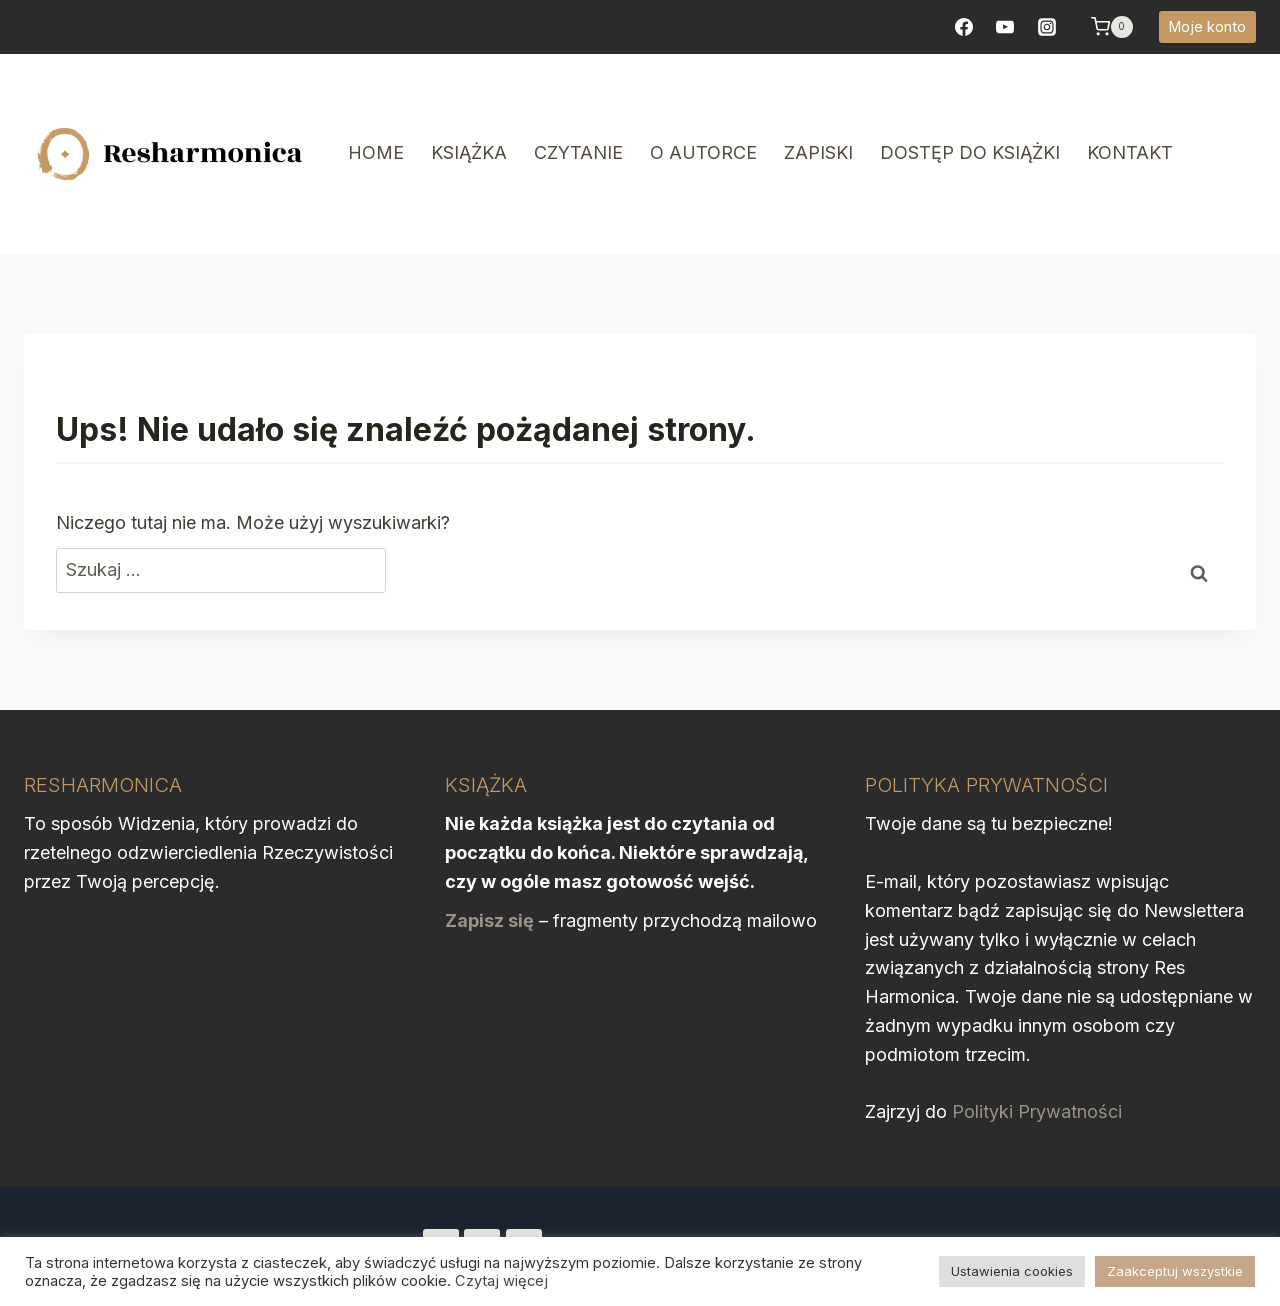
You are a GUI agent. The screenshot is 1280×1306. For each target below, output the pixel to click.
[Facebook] (964, 27)
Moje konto (1207, 26)
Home (376, 152)
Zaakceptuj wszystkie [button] (1175, 1271)
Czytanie (578, 152)
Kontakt (1130, 152)
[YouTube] (1005, 27)
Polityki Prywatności (1037, 1111)
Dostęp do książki (970, 152)
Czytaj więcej (501, 1281)
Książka (469, 152)
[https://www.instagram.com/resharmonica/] (1047, 27)
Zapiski (818, 152)
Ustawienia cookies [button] (1012, 1271)
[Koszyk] (1112, 27)
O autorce (703, 152)
